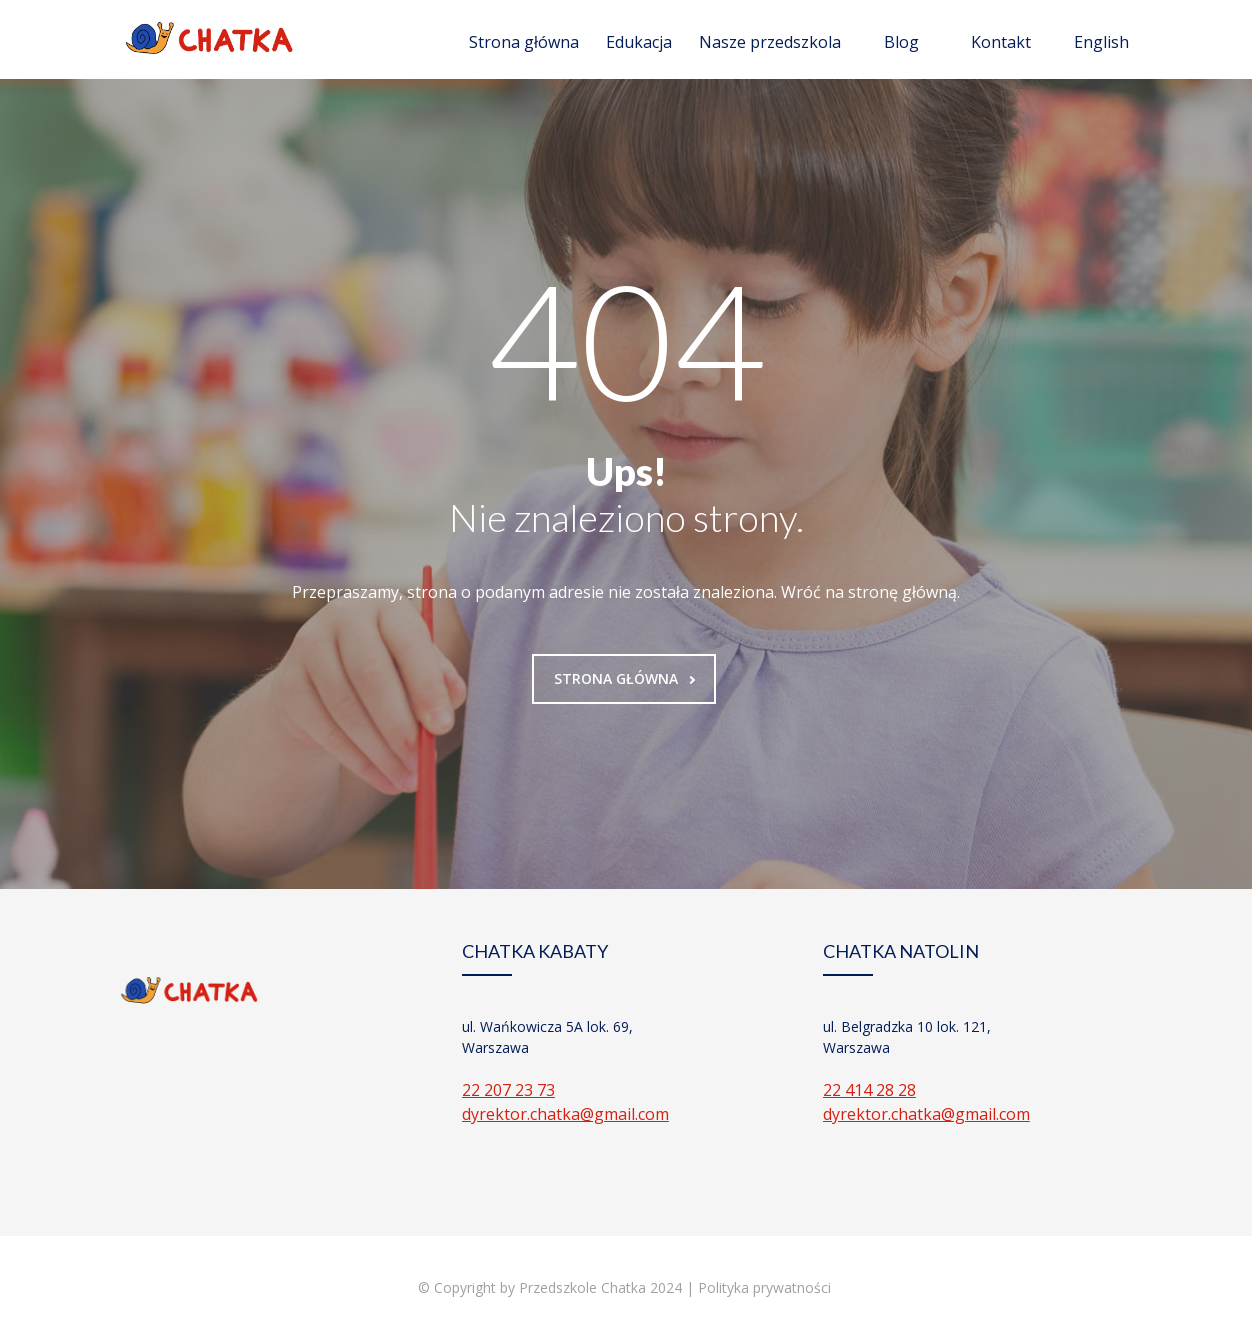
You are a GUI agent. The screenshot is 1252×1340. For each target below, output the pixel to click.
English (1101, 42)
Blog (901, 42)
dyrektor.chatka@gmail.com (565, 1114)
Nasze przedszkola (770, 42)
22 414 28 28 (869, 1090)
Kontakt (1001, 42)
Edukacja (639, 42)
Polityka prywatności (766, 1287)
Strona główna (524, 42)
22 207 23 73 (508, 1090)
